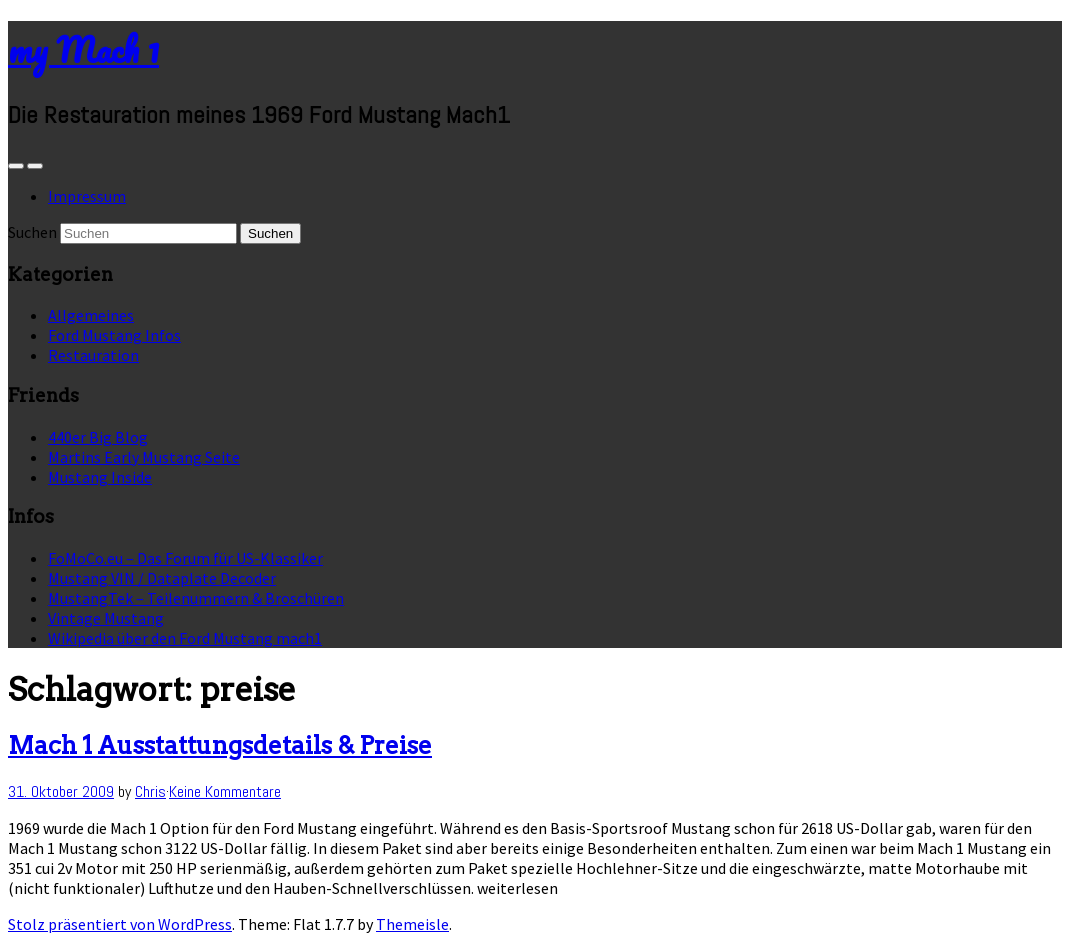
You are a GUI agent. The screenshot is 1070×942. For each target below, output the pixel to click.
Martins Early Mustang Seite (144, 457)
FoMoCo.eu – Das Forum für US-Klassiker (185, 558)
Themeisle (412, 924)
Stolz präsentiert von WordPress (120, 924)
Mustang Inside (100, 477)
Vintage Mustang (106, 618)
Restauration (93, 355)
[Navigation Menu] (35, 166)
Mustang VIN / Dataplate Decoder (162, 578)
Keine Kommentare (225, 791)
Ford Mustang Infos (114, 335)
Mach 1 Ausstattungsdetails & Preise (220, 745)
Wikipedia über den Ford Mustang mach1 (185, 638)
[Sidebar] (16, 166)
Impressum (87, 196)
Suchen (32, 232)
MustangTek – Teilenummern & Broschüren (196, 598)
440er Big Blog (98, 437)
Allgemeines (91, 315)
